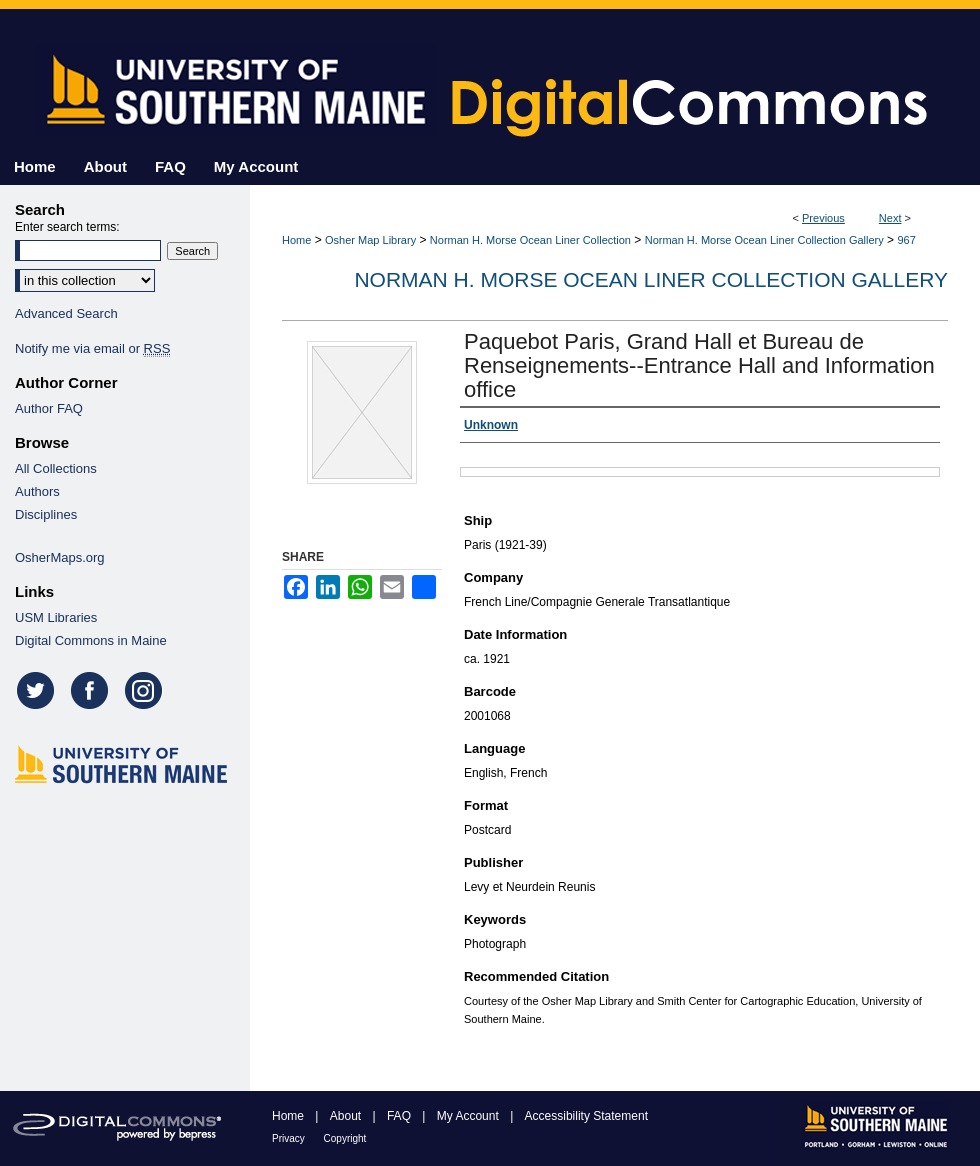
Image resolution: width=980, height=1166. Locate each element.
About (347, 1116)
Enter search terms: (67, 227)
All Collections (56, 468)
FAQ (400, 1116)
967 (906, 240)
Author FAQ (49, 408)
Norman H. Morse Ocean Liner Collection (530, 240)
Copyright (345, 1138)
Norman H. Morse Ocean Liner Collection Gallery (764, 240)
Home (296, 240)
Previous (823, 218)
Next (890, 218)
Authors (37, 491)
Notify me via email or (92, 348)
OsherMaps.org (60, 557)
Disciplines (46, 514)
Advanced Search (66, 313)
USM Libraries (56, 617)
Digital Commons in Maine (91, 640)
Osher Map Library (370, 240)
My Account (469, 1116)
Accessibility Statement (586, 1116)
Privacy (290, 1138)
